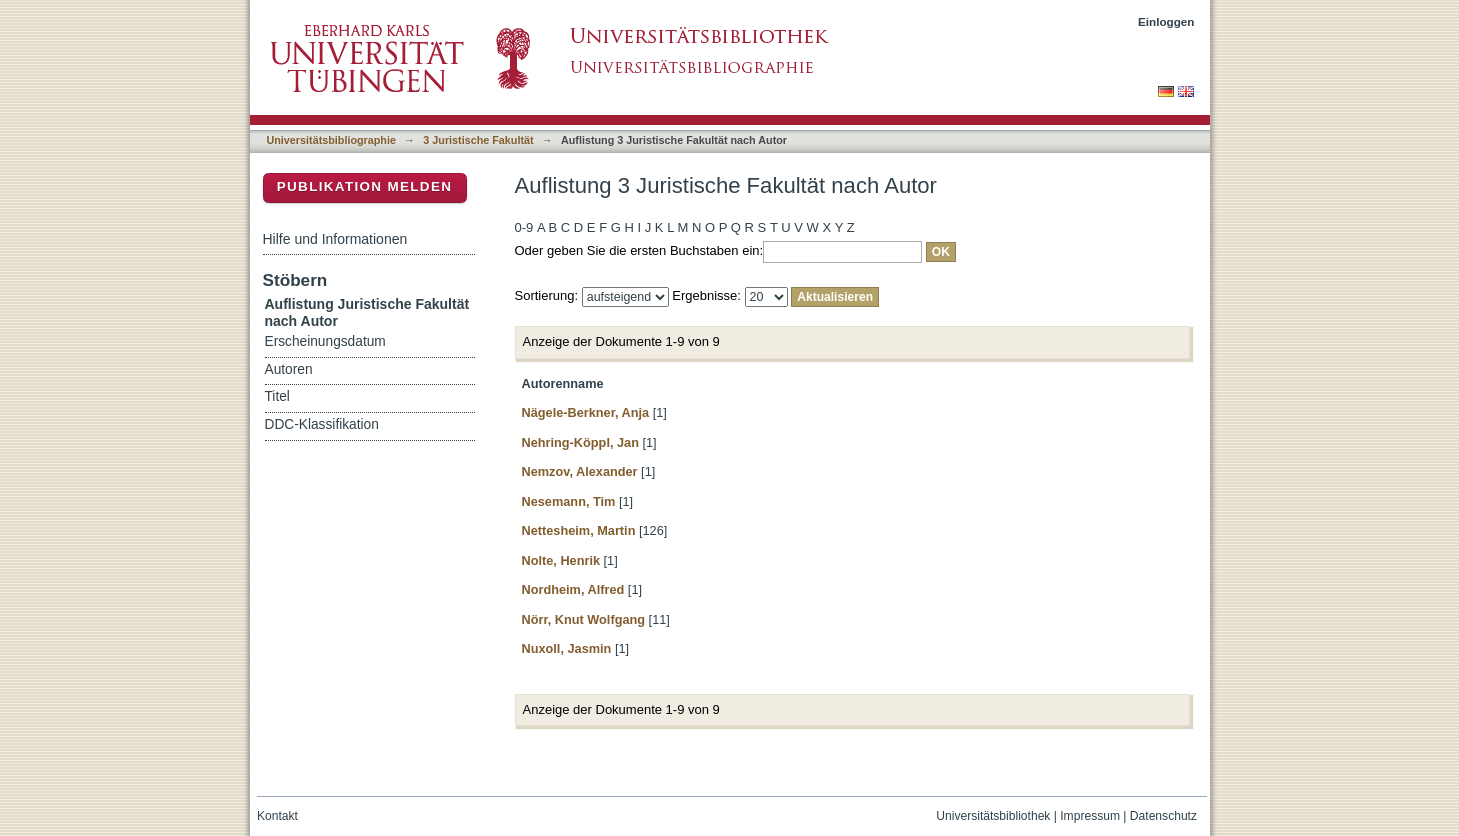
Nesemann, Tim (569, 501)
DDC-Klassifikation (322, 424)
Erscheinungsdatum (325, 341)
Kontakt (277, 816)
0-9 (524, 227)
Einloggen (1166, 21)
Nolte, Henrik (561, 560)
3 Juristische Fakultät (478, 140)
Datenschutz (1163, 816)
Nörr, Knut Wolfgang (584, 619)
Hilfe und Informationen (335, 239)
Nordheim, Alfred (573, 589)
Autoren (289, 369)
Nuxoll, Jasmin (567, 648)
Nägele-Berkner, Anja (586, 412)
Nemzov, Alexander (580, 471)
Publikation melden (365, 186)
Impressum (1090, 816)
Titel (277, 396)
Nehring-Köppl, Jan (580, 442)
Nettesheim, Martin (579, 530)
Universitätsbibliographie (331, 140)
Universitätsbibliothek (993, 816)
